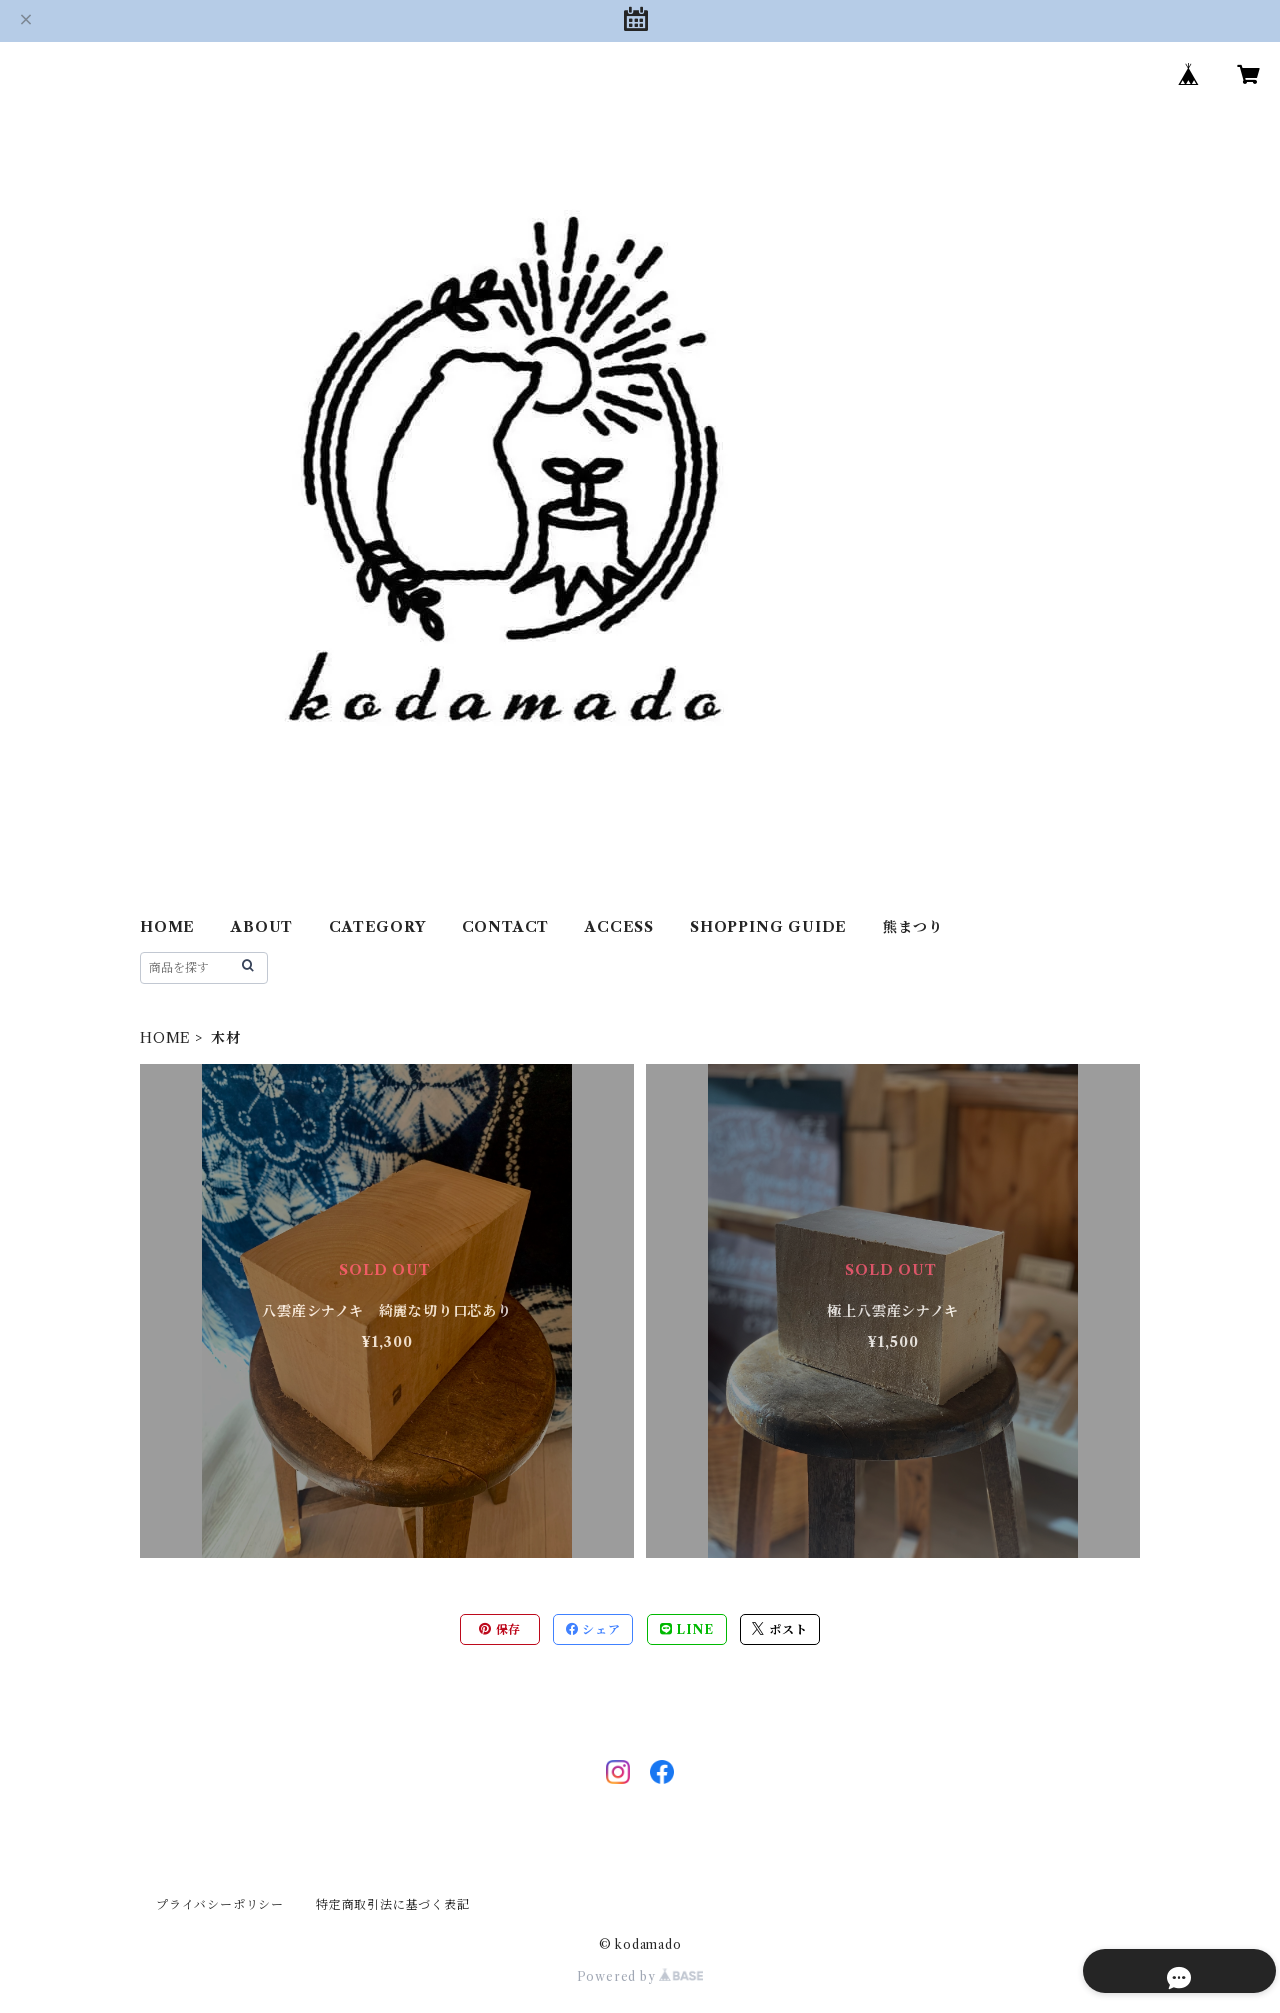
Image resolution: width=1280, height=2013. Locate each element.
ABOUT (262, 927)
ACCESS (619, 927)
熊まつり (912, 927)
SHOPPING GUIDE (768, 927)
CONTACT (506, 927)
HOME (167, 927)
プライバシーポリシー (220, 1904)
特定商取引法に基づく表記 (393, 1904)
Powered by (640, 1976)
